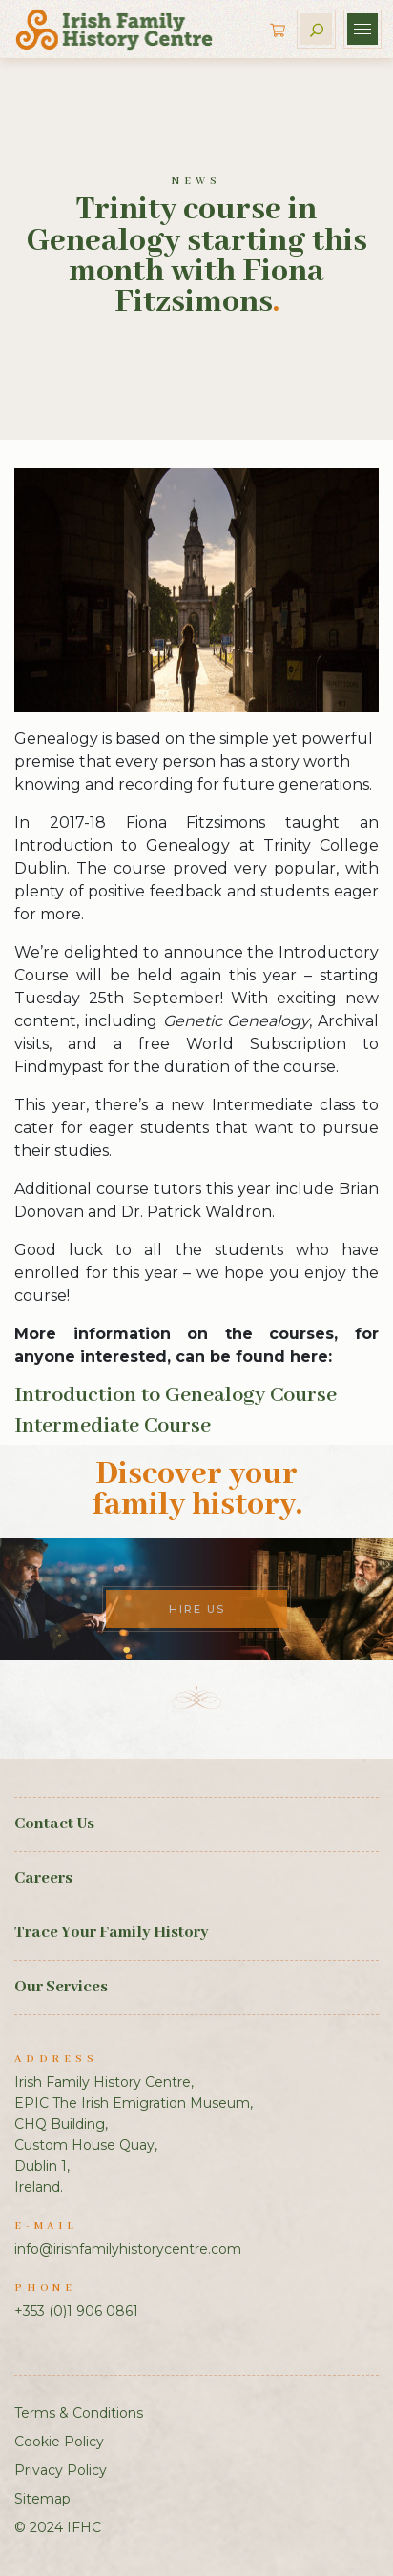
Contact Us (54, 1824)
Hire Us (197, 1609)
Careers (43, 1878)
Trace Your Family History (111, 1933)
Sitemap (42, 2498)
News (196, 181)
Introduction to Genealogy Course (175, 1395)
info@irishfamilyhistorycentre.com (127, 2248)
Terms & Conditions (78, 2412)
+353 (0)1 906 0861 (76, 2310)
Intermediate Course (112, 1425)
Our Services (61, 1987)
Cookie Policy (59, 2441)
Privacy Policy (60, 2470)
